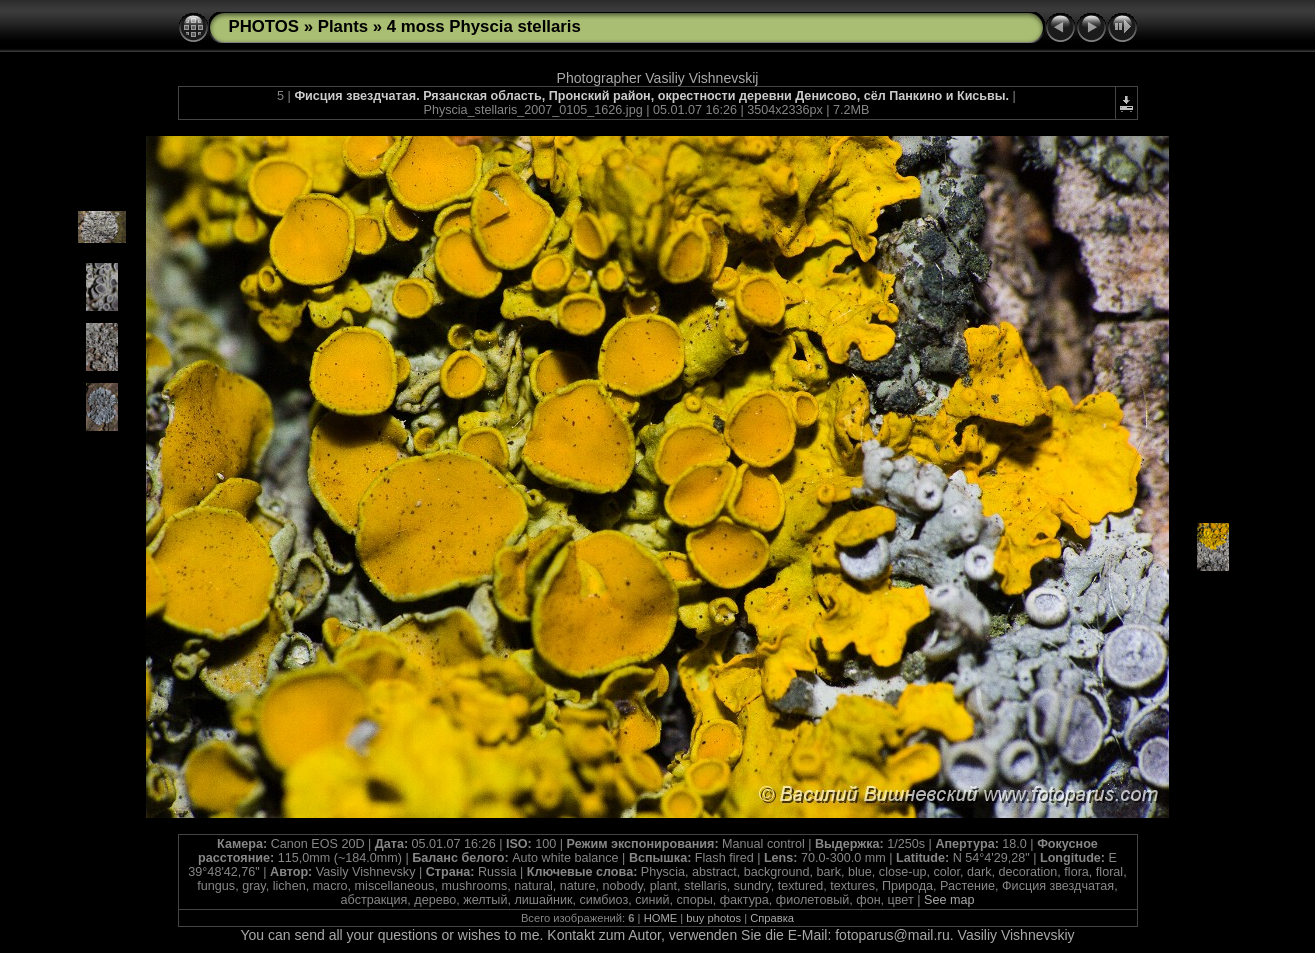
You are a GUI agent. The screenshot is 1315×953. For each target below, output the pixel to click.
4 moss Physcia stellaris (484, 26)
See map (949, 900)
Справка (772, 918)
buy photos (713, 918)
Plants (343, 26)
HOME (661, 918)
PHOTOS (264, 26)
